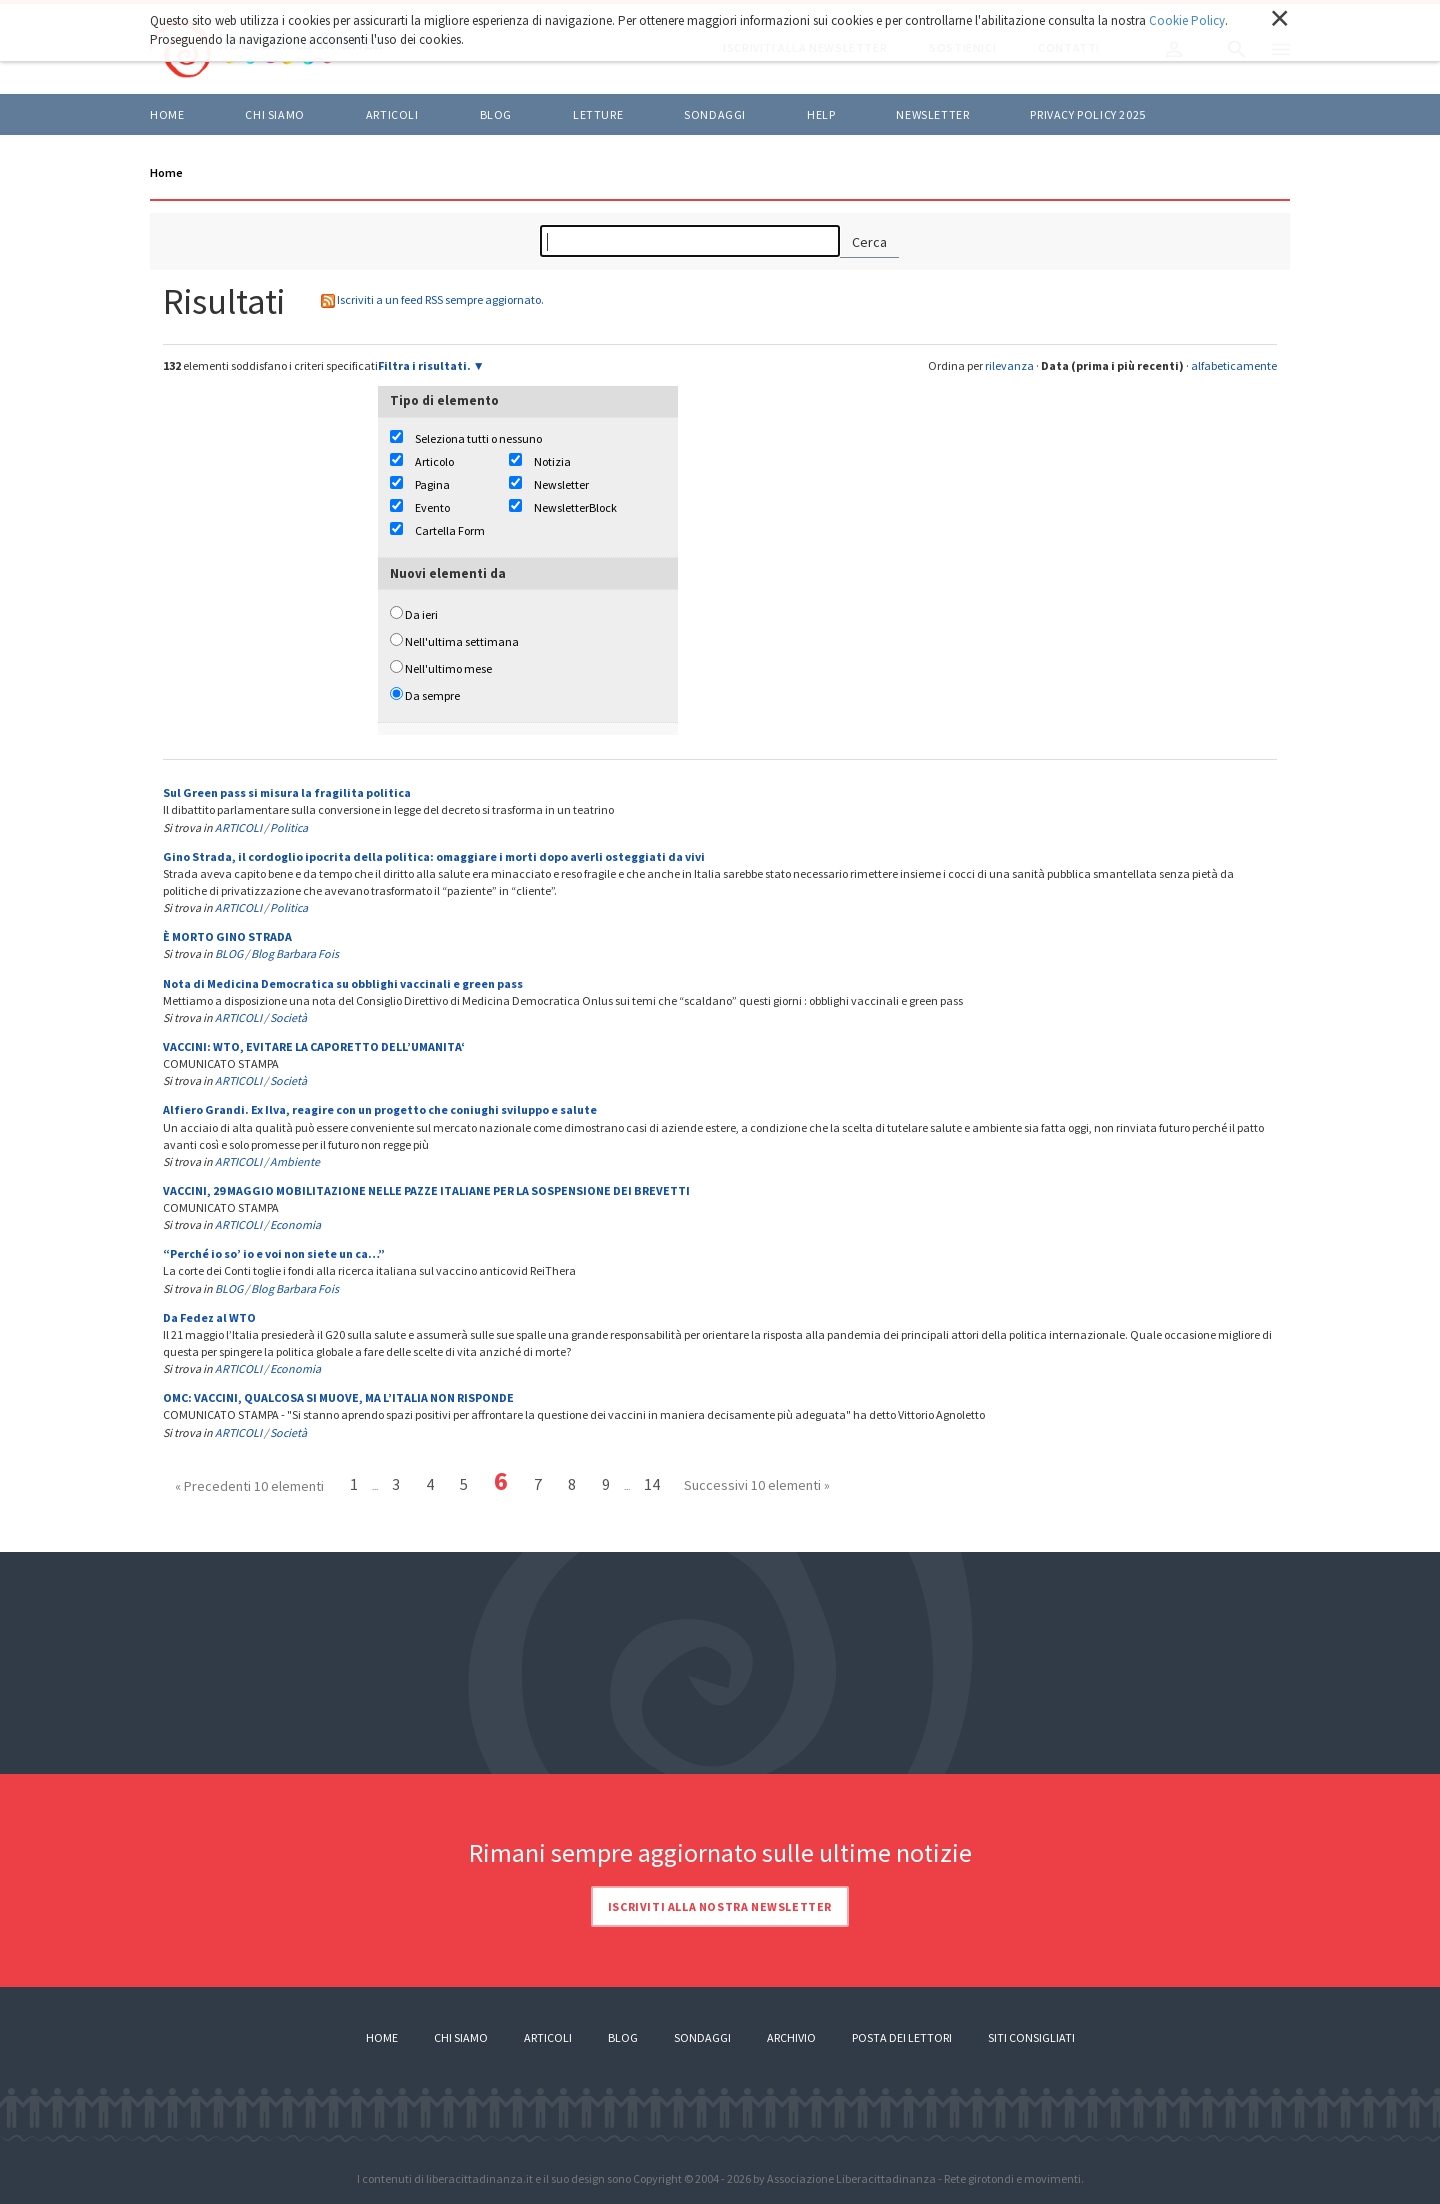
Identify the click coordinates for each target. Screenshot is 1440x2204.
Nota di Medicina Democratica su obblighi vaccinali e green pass (343, 983)
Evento (432, 507)
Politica (289, 827)
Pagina (432, 484)
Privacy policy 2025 (1087, 114)
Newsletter (932, 114)
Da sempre (432, 695)
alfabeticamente (1234, 365)
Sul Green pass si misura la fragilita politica (287, 792)
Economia (295, 1224)
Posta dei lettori (902, 2037)
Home (167, 114)
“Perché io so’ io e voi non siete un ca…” (274, 1253)
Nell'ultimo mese (448, 668)
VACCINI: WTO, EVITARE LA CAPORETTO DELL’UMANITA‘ (314, 1046)
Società (288, 1017)
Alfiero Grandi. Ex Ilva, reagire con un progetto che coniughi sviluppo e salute (380, 1109)
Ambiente (295, 1161)
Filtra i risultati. (424, 365)
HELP (821, 114)
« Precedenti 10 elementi (249, 1486)
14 (652, 1484)
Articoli (548, 2037)
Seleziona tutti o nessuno (478, 438)
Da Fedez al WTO (209, 1317)
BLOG (496, 114)
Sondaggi (715, 114)
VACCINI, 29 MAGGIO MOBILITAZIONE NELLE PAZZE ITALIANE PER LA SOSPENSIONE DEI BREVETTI (426, 1190)
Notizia (552, 461)
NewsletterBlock (575, 507)
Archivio (791, 2037)
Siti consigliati (1031, 2037)
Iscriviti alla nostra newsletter (720, 1906)
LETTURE (598, 114)
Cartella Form (450, 530)
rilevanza (1009, 365)
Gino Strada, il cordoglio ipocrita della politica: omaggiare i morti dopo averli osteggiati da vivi (434, 856)
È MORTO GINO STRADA (227, 936)
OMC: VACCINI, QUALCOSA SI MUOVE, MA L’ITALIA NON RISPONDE (338, 1397)
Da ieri (421, 614)
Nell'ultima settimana (462, 641)
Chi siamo (274, 114)
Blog (623, 2037)
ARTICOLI (392, 114)
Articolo (434, 461)
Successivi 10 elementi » (757, 1485)
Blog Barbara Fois (295, 953)
